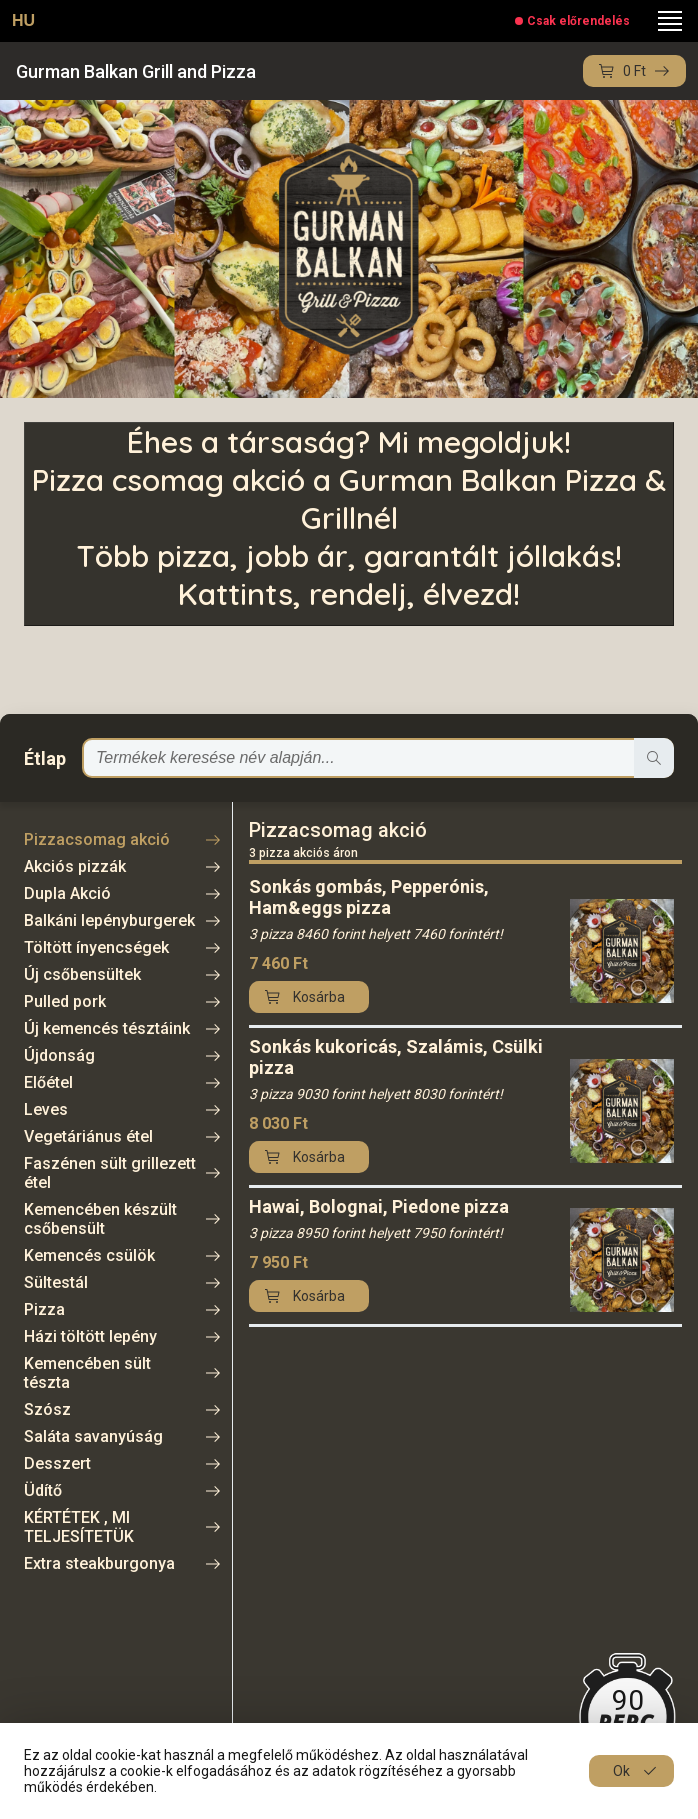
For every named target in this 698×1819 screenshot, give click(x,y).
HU (23, 20)
